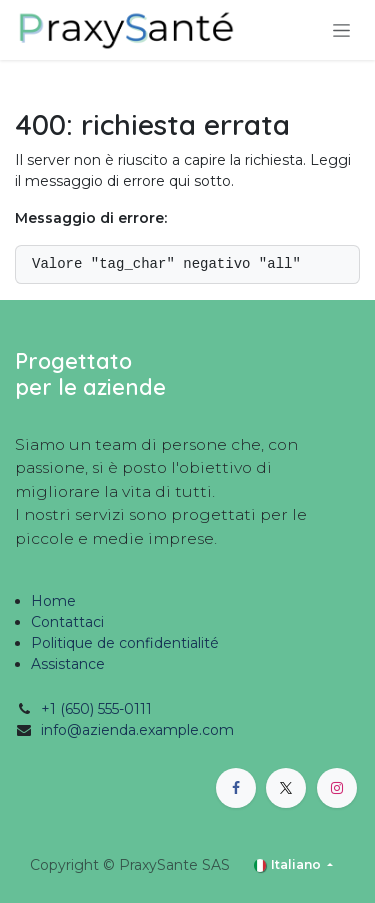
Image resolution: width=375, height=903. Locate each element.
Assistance (68, 664)
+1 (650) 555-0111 (96, 709)
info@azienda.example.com (137, 730)
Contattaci (67, 622)
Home (53, 601)
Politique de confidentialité (125, 643)
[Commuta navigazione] (341, 30)
